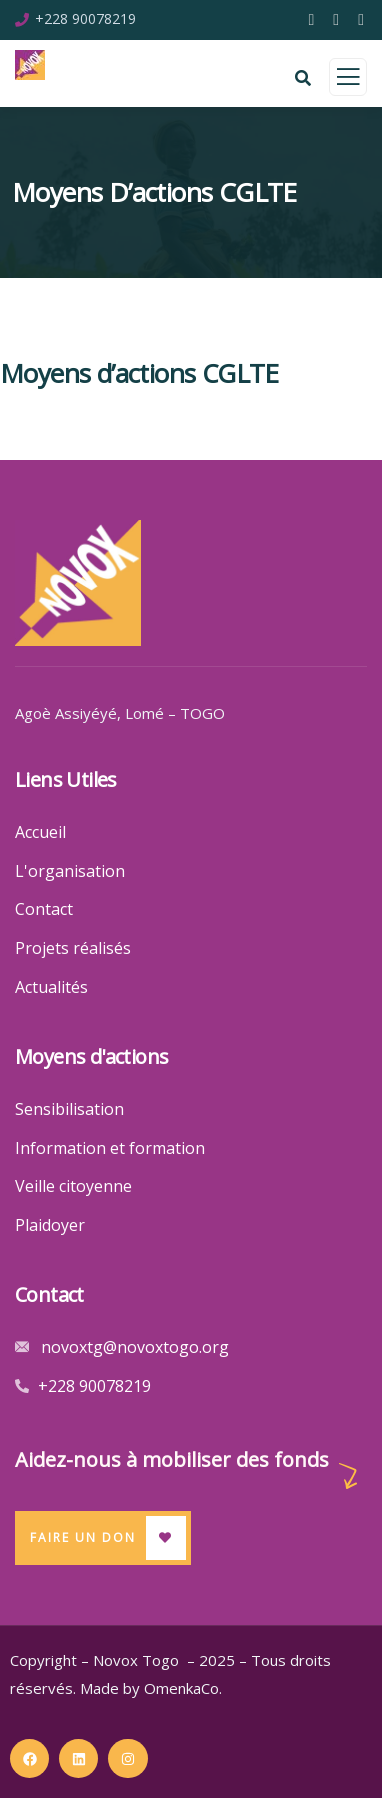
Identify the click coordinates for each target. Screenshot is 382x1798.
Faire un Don (83, 1537)
